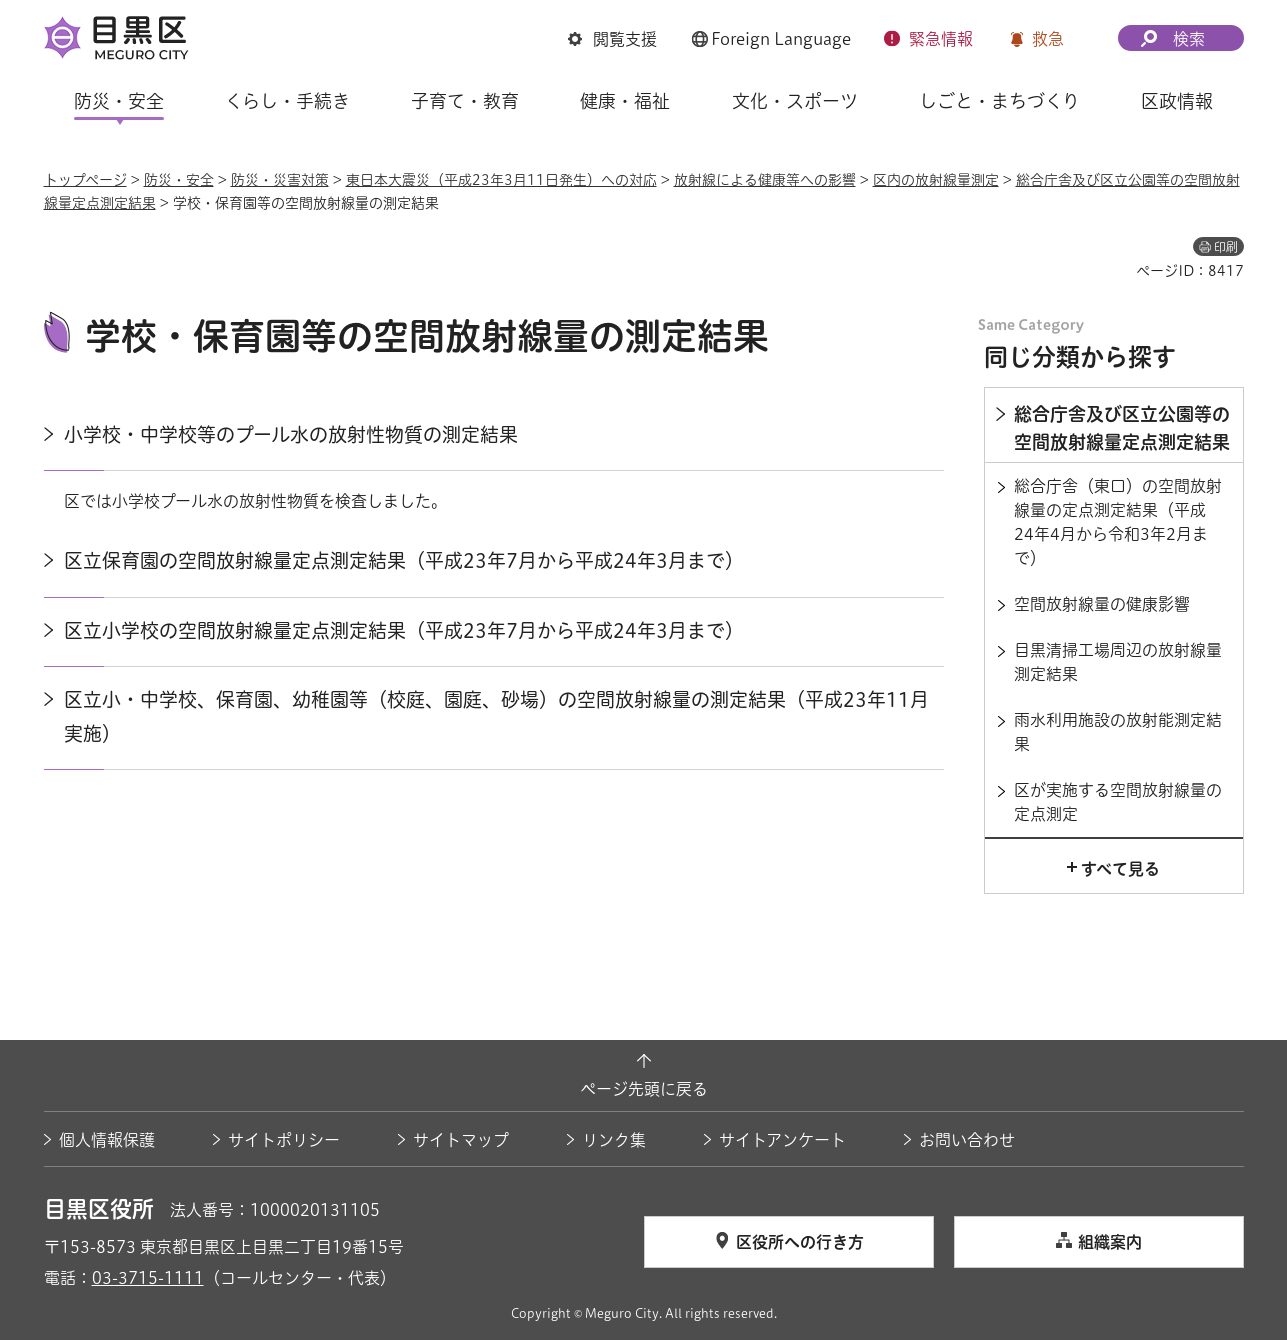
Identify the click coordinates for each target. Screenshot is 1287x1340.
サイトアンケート (782, 1140)
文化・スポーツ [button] (795, 101)
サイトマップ (461, 1140)
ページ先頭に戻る (644, 1089)
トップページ (85, 180)
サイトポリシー (284, 1140)
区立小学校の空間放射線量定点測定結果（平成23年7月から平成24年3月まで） (404, 630)
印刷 (1226, 247)
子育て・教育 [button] (465, 101)
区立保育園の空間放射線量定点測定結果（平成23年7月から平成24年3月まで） (404, 560)
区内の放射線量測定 (936, 180)
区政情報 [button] (1177, 101)
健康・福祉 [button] (625, 101)
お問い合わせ (967, 1140)
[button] (612, 39)
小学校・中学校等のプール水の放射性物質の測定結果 (291, 434)
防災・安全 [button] (119, 101)
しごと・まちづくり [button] (999, 101)
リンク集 (614, 1140)
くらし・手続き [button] (287, 101)
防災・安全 (179, 180)
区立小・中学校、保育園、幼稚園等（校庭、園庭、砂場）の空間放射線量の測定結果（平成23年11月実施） (496, 716)
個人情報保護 (107, 1140)
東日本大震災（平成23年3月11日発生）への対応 (501, 180)
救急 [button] (1048, 39)
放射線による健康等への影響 (765, 180)
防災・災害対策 (280, 180)
